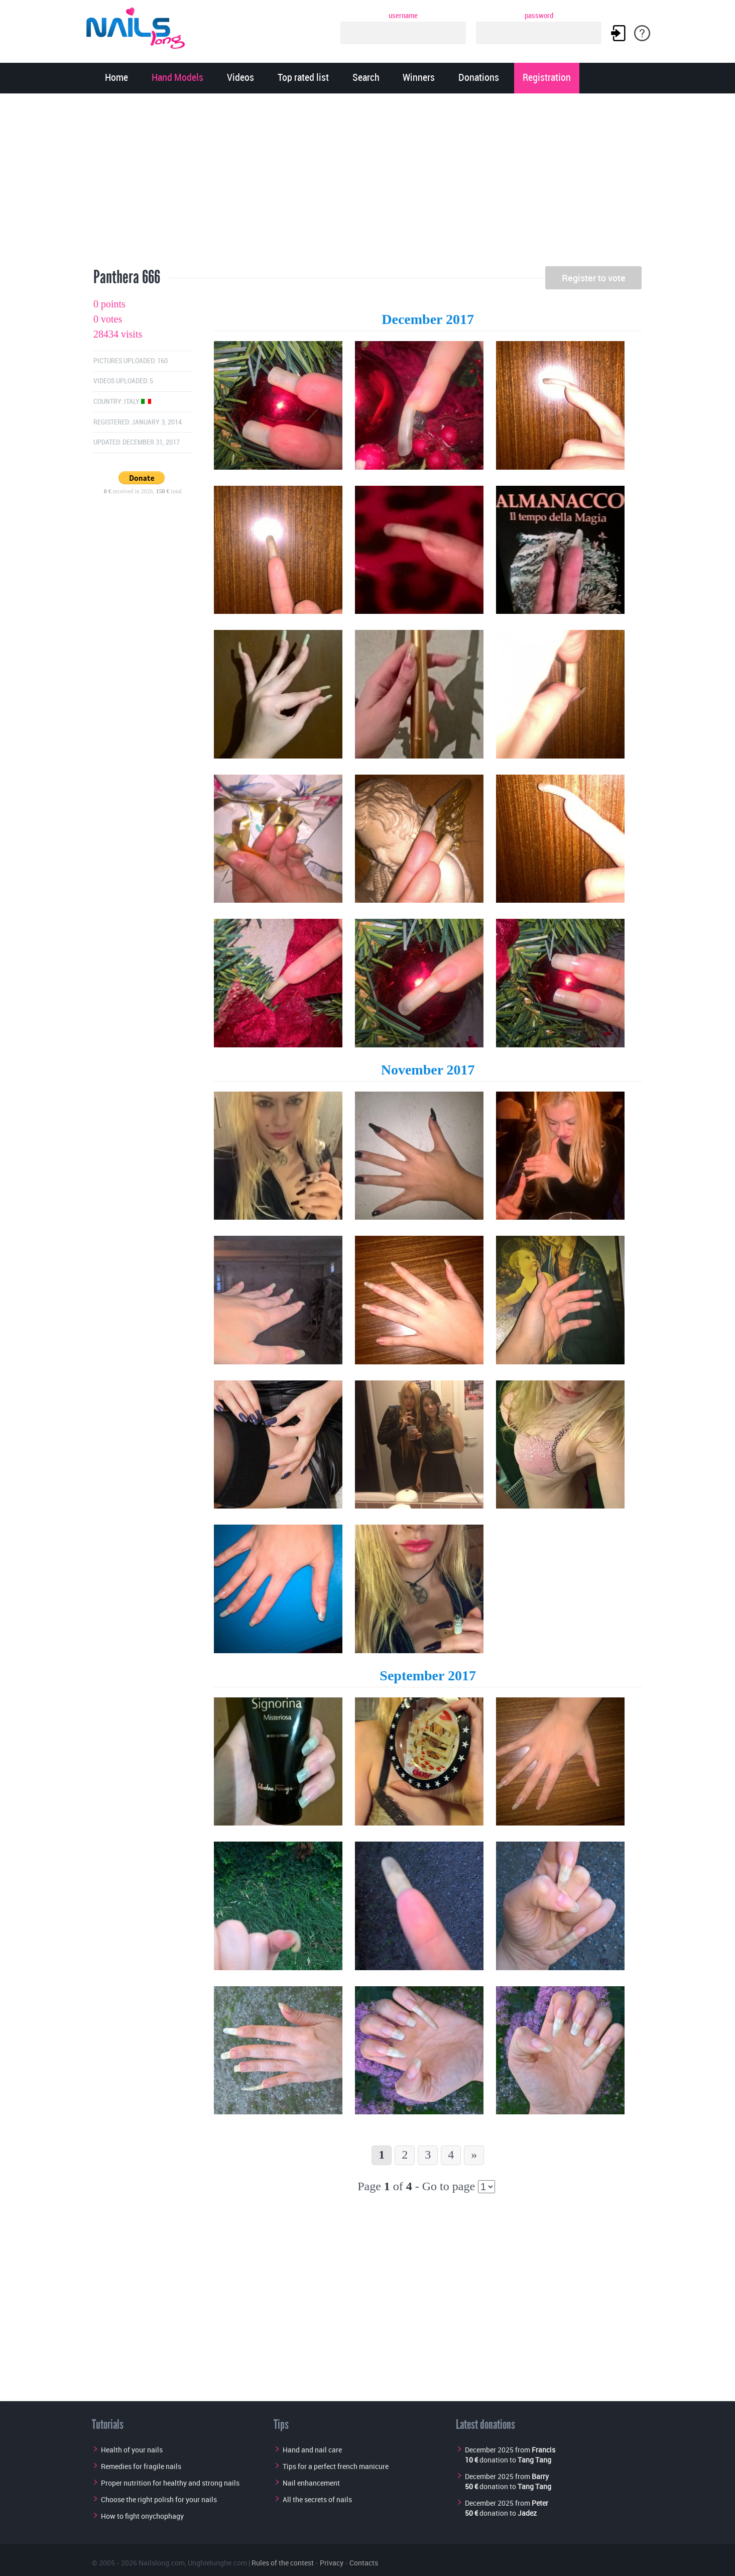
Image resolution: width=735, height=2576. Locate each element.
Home (116, 78)
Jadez (527, 2513)
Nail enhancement (311, 2483)
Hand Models (177, 78)
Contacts (363, 2562)
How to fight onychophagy (142, 2516)
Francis (543, 2449)
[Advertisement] (367, 183)
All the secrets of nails (317, 2499)
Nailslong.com (162, 2562)
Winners (419, 78)
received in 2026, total (143, 491)
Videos (240, 78)
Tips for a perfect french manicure (336, 2466)
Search (366, 78)
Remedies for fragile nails (141, 2466)
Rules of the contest (283, 2562)
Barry (540, 2476)
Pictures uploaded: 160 (130, 361)
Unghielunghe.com (217, 2562)
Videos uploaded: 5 (123, 381)
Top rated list (303, 78)
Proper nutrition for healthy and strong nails (170, 2483)
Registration (547, 78)
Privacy (331, 2562)
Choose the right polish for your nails (159, 2499)
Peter (540, 2503)
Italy (137, 401)
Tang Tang (534, 2459)
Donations (478, 78)
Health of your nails (132, 2449)
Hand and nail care (312, 2449)
